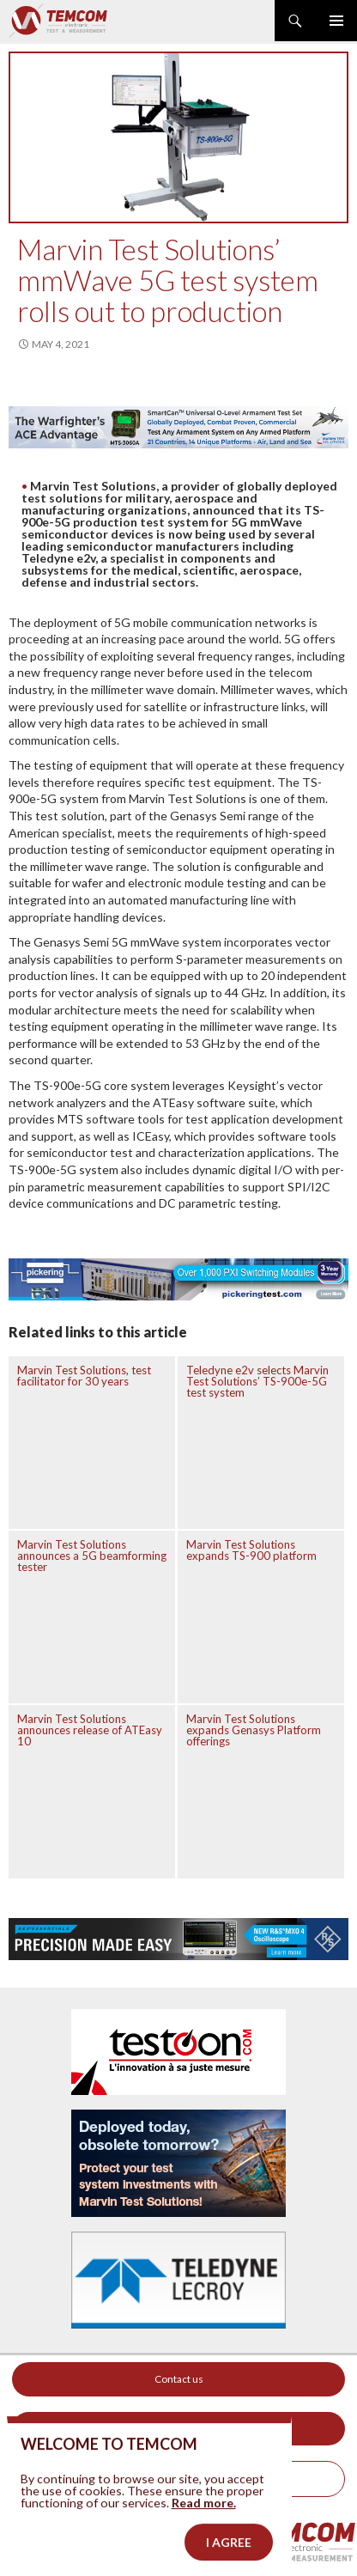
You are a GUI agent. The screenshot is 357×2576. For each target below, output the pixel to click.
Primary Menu (336, 20)
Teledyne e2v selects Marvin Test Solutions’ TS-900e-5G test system (257, 1381)
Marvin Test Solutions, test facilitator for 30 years (84, 1375)
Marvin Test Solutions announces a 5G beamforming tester (91, 1556)
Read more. (204, 2546)
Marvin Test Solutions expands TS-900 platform (251, 1550)
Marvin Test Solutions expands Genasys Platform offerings (253, 1730)
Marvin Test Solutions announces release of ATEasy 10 (89, 1730)
